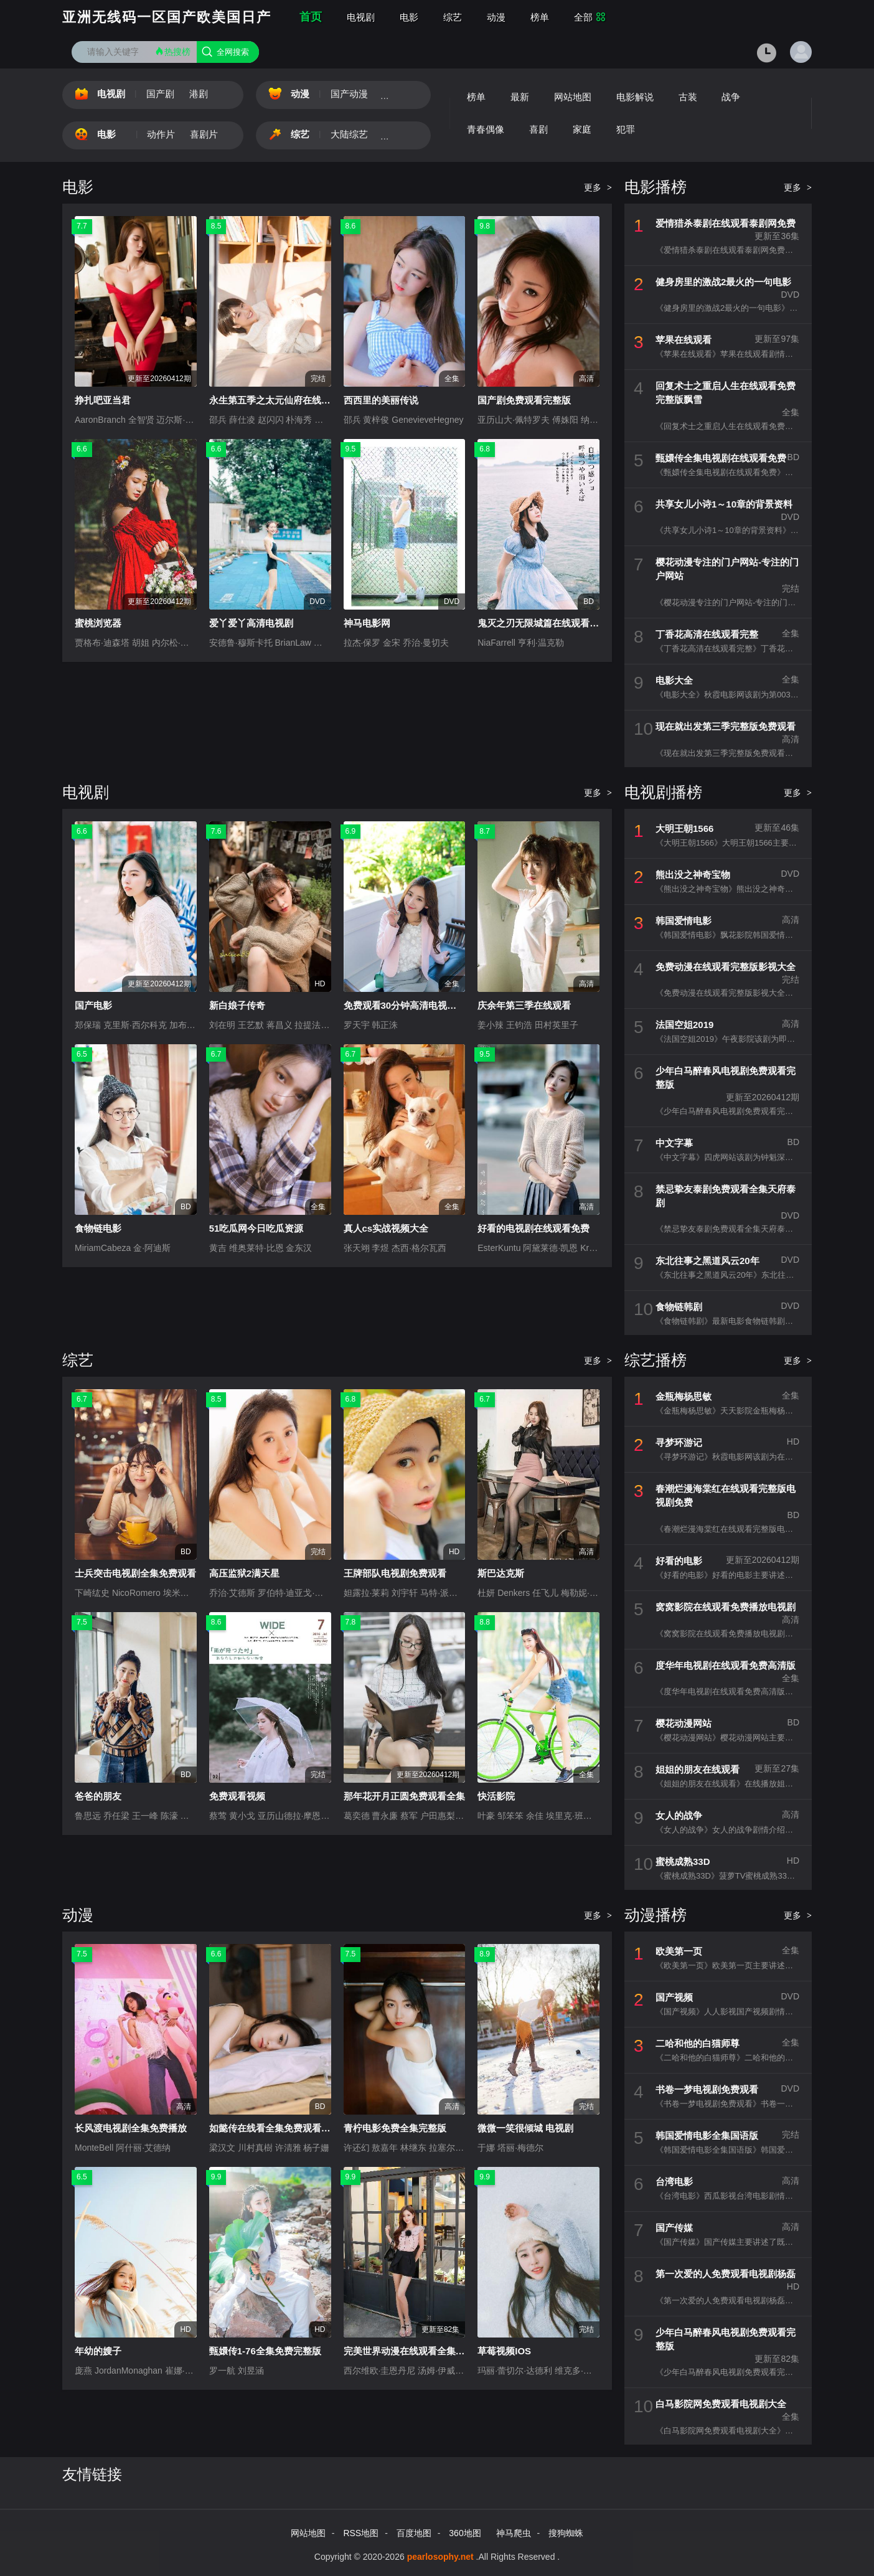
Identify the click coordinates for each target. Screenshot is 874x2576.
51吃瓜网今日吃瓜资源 (256, 1228)
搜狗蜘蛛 (565, 2533)
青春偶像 (485, 129)
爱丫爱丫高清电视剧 (251, 623)
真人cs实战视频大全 (386, 1228)
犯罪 (625, 129)
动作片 (161, 134)
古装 (688, 97)
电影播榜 (655, 187)
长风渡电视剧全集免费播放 (131, 2128)
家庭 (582, 129)
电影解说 (635, 97)
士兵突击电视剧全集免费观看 (135, 1573)
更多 (598, 187)
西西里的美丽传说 (381, 400)
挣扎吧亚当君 (103, 400)
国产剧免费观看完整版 (524, 400)
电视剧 (361, 17)
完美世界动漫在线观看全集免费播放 (418, 2351)
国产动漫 (349, 93)
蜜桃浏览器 (98, 623)
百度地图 (414, 2533)
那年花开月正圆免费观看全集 (404, 1796)
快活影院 (496, 1796)
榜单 (539, 17)
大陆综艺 (349, 134)
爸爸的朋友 (98, 1796)
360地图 (465, 2533)
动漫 (496, 17)
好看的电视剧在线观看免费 (533, 1228)
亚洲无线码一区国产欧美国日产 (166, 17)
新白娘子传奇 (237, 1005)
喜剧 (538, 129)
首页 (310, 17)
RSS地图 (360, 2533)
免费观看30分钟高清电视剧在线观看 (419, 1005)
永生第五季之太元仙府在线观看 (274, 400)
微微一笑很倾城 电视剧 (525, 2128)
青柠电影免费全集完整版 (395, 2128)
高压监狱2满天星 (244, 1573)
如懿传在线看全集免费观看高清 (274, 2128)
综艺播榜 (655, 1360)
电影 (409, 17)
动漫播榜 (655, 1914)
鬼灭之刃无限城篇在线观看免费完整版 (556, 623)
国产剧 (160, 93)
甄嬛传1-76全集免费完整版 (265, 2351)
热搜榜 (172, 51)
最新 (519, 97)
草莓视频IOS (504, 2351)
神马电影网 (367, 623)
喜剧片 (204, 134)
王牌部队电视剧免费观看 (395, 1573)
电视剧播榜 (663, 792)
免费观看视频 (237, 1796)
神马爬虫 (513, 2533)
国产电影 (93, 1005)
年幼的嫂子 (98, 2351)
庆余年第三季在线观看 (524, 1005)
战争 (730, 97)
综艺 (452, 17)
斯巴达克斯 (500, 1573)
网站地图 (572, 97)
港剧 (198, 93)
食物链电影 (98, 1228)
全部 (590, 17)
